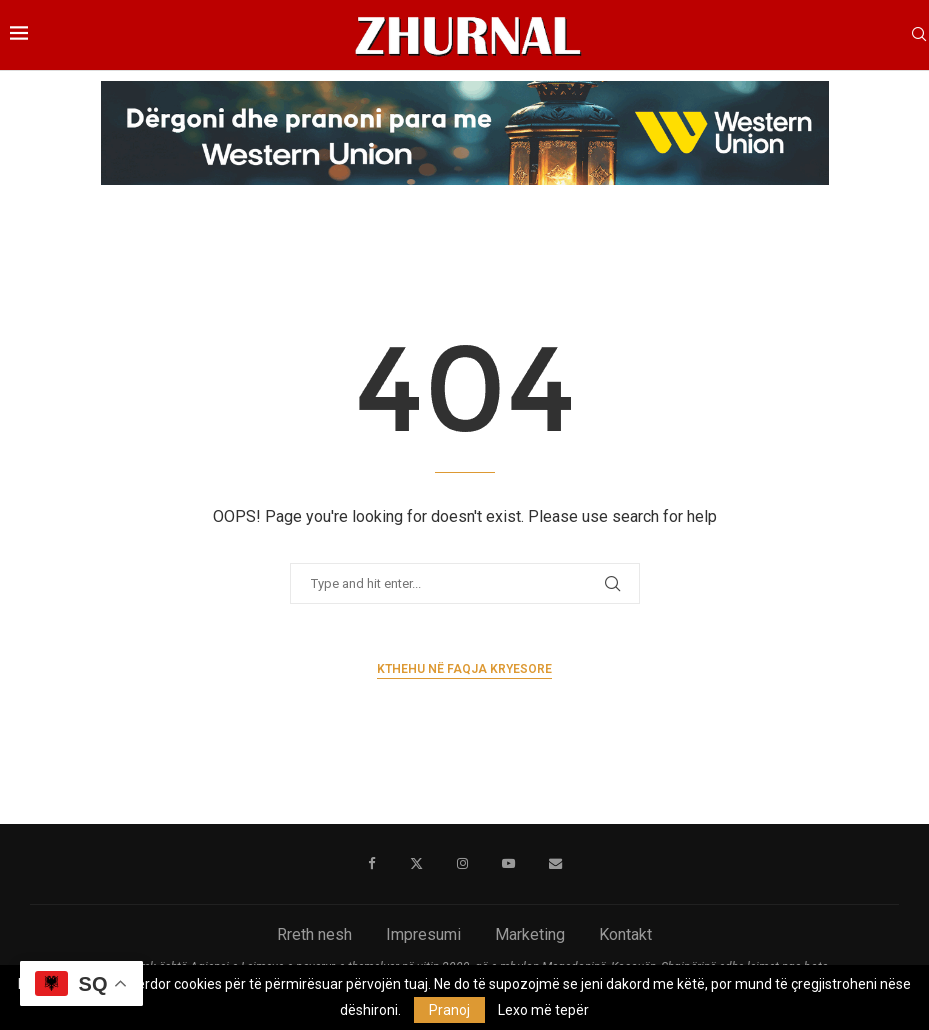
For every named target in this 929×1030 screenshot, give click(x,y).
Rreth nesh (314, 934)
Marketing (530, 934)
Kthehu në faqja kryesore (464, 669)
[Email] (554, 864)
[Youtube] (507, 864)
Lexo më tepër (543, 1010)
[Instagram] (461, 864)
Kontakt (625, 934)
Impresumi (423, 934)
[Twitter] (415, 864)
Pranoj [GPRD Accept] (449, 1010)
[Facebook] (371, 864)
